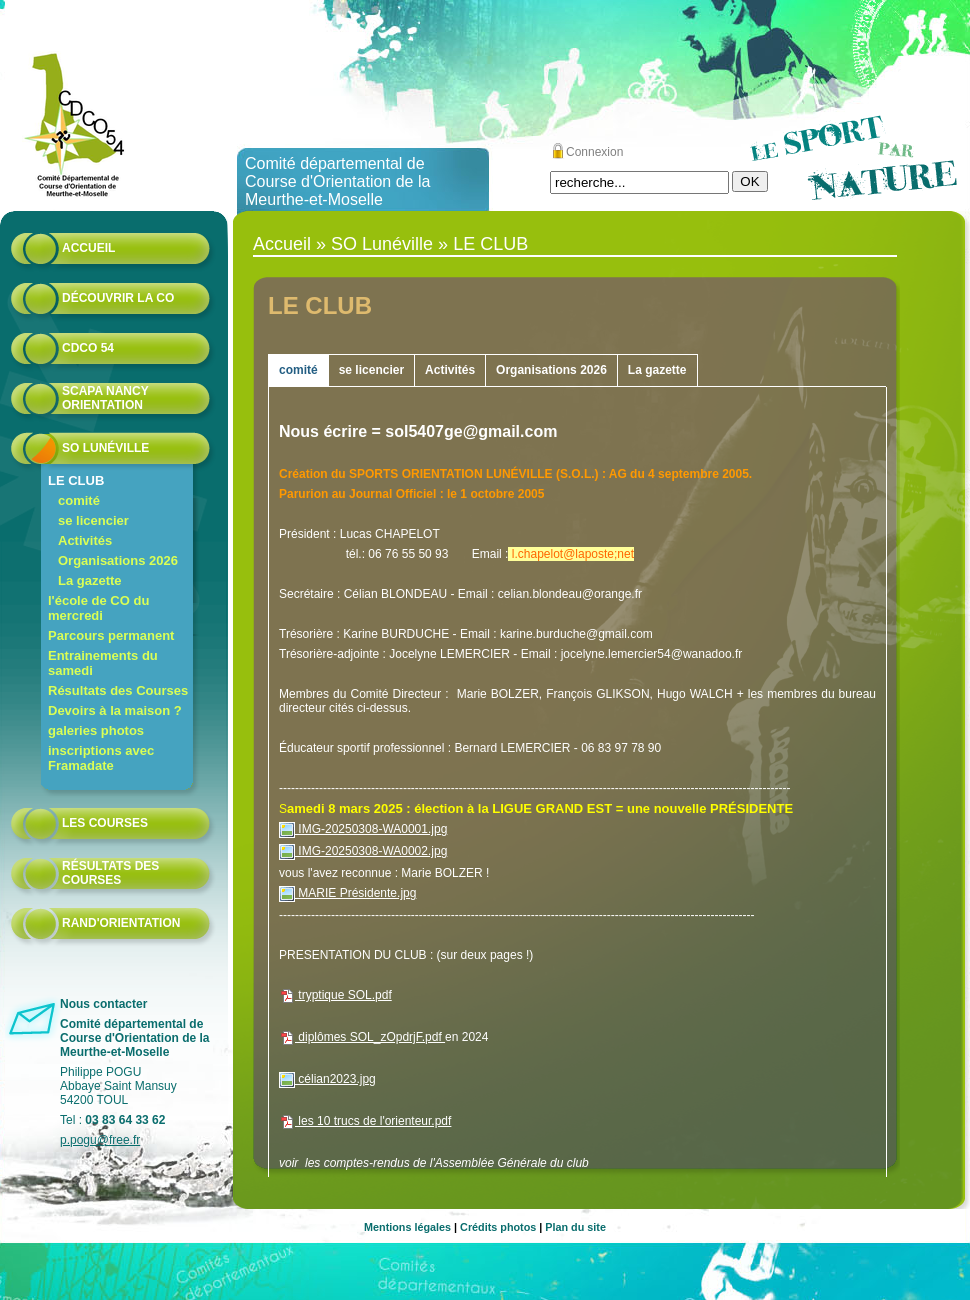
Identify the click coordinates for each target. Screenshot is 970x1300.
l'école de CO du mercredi (98, 608)
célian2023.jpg (327, 1079)
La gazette (90, 580)
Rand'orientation (121, 923)
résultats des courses (110, 873)
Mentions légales (407, 1227)
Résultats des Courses (118, 690)
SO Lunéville (105, 448)
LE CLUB (76, 480)
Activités (85, 540)
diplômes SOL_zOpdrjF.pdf (362, 1037)
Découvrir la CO (118, 298)
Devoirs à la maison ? (115, 710)
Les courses (105, 823)
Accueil (88, 248)
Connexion (594, 152)
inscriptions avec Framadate (101, 758)
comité (79, 500)
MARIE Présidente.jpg (347, 893)
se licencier (93, 520)
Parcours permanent (111, 635)
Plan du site (575, 1227)
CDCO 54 (88, 348)
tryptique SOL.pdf (335, 995)
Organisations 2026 (118, 560)
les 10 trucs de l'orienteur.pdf (365, 1121)
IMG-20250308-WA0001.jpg (363, 829)
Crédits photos (498, 1227)
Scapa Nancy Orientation (105, 398)
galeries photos (96, 730)
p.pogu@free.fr (100, 1140)
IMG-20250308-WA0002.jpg (363, 851)
